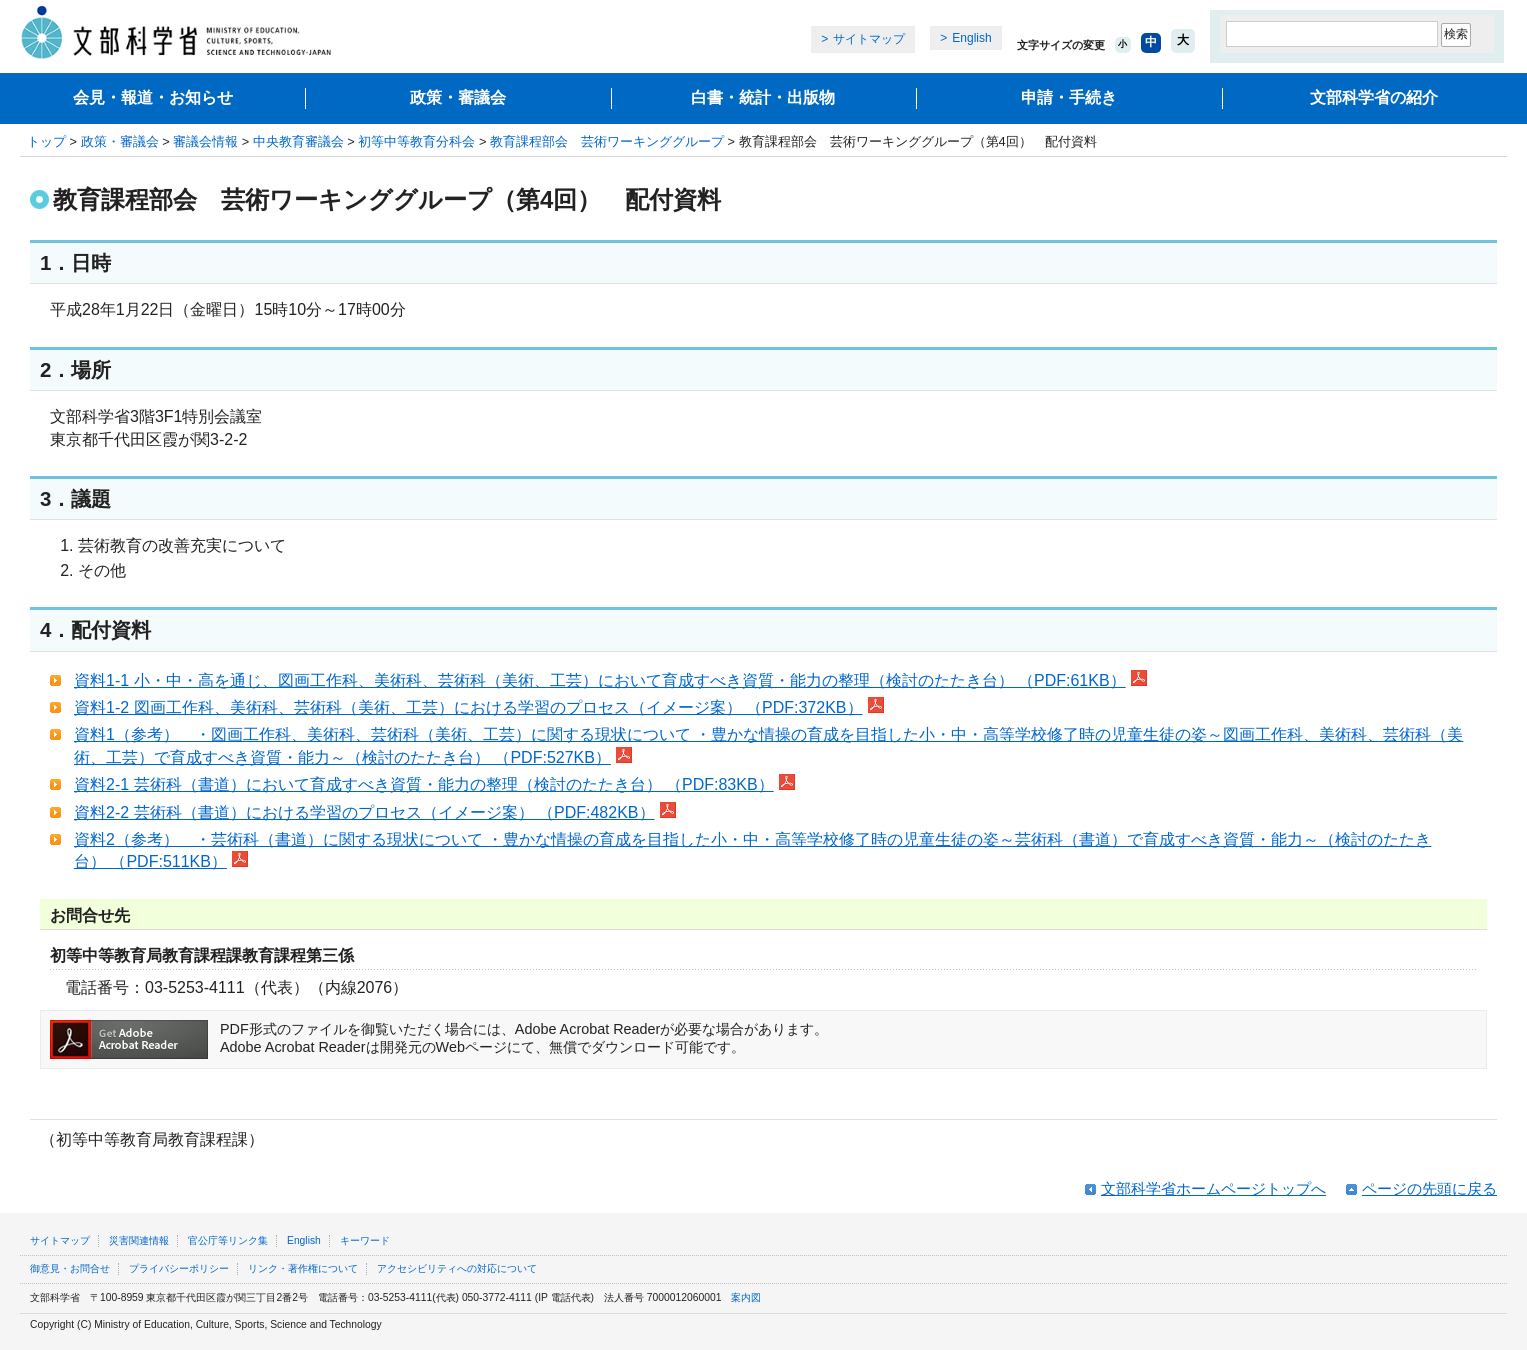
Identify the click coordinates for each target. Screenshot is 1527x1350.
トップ (46, 141)
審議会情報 (205, 141)
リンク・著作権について (303, 1268)
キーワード (365, 1240)
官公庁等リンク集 (228, 1240)
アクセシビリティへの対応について (457, 1268)
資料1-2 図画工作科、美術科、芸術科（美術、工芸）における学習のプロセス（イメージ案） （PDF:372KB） (479, 707)
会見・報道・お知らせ (153, 97)
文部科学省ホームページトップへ (1213, 1188)
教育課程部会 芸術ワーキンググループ (607, 141)
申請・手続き (1069, 97)
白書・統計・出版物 (763, 97)
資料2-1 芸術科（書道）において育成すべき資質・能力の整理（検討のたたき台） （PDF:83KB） (434, 784)
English (971, 38)
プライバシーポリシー (179, 1268)
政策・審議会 (458, 97)
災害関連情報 (139, 1240)
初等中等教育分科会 (416, 141)
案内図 (746, 1297)
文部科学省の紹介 (1374, 97)
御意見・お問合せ (70, 1268)
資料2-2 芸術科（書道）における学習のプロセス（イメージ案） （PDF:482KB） (375, 812)
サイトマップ (869, 39)
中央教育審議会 (298, 141)
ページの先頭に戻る (1429, 1188)
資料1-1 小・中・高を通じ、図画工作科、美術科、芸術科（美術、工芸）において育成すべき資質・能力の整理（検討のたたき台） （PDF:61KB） (610, 680)
